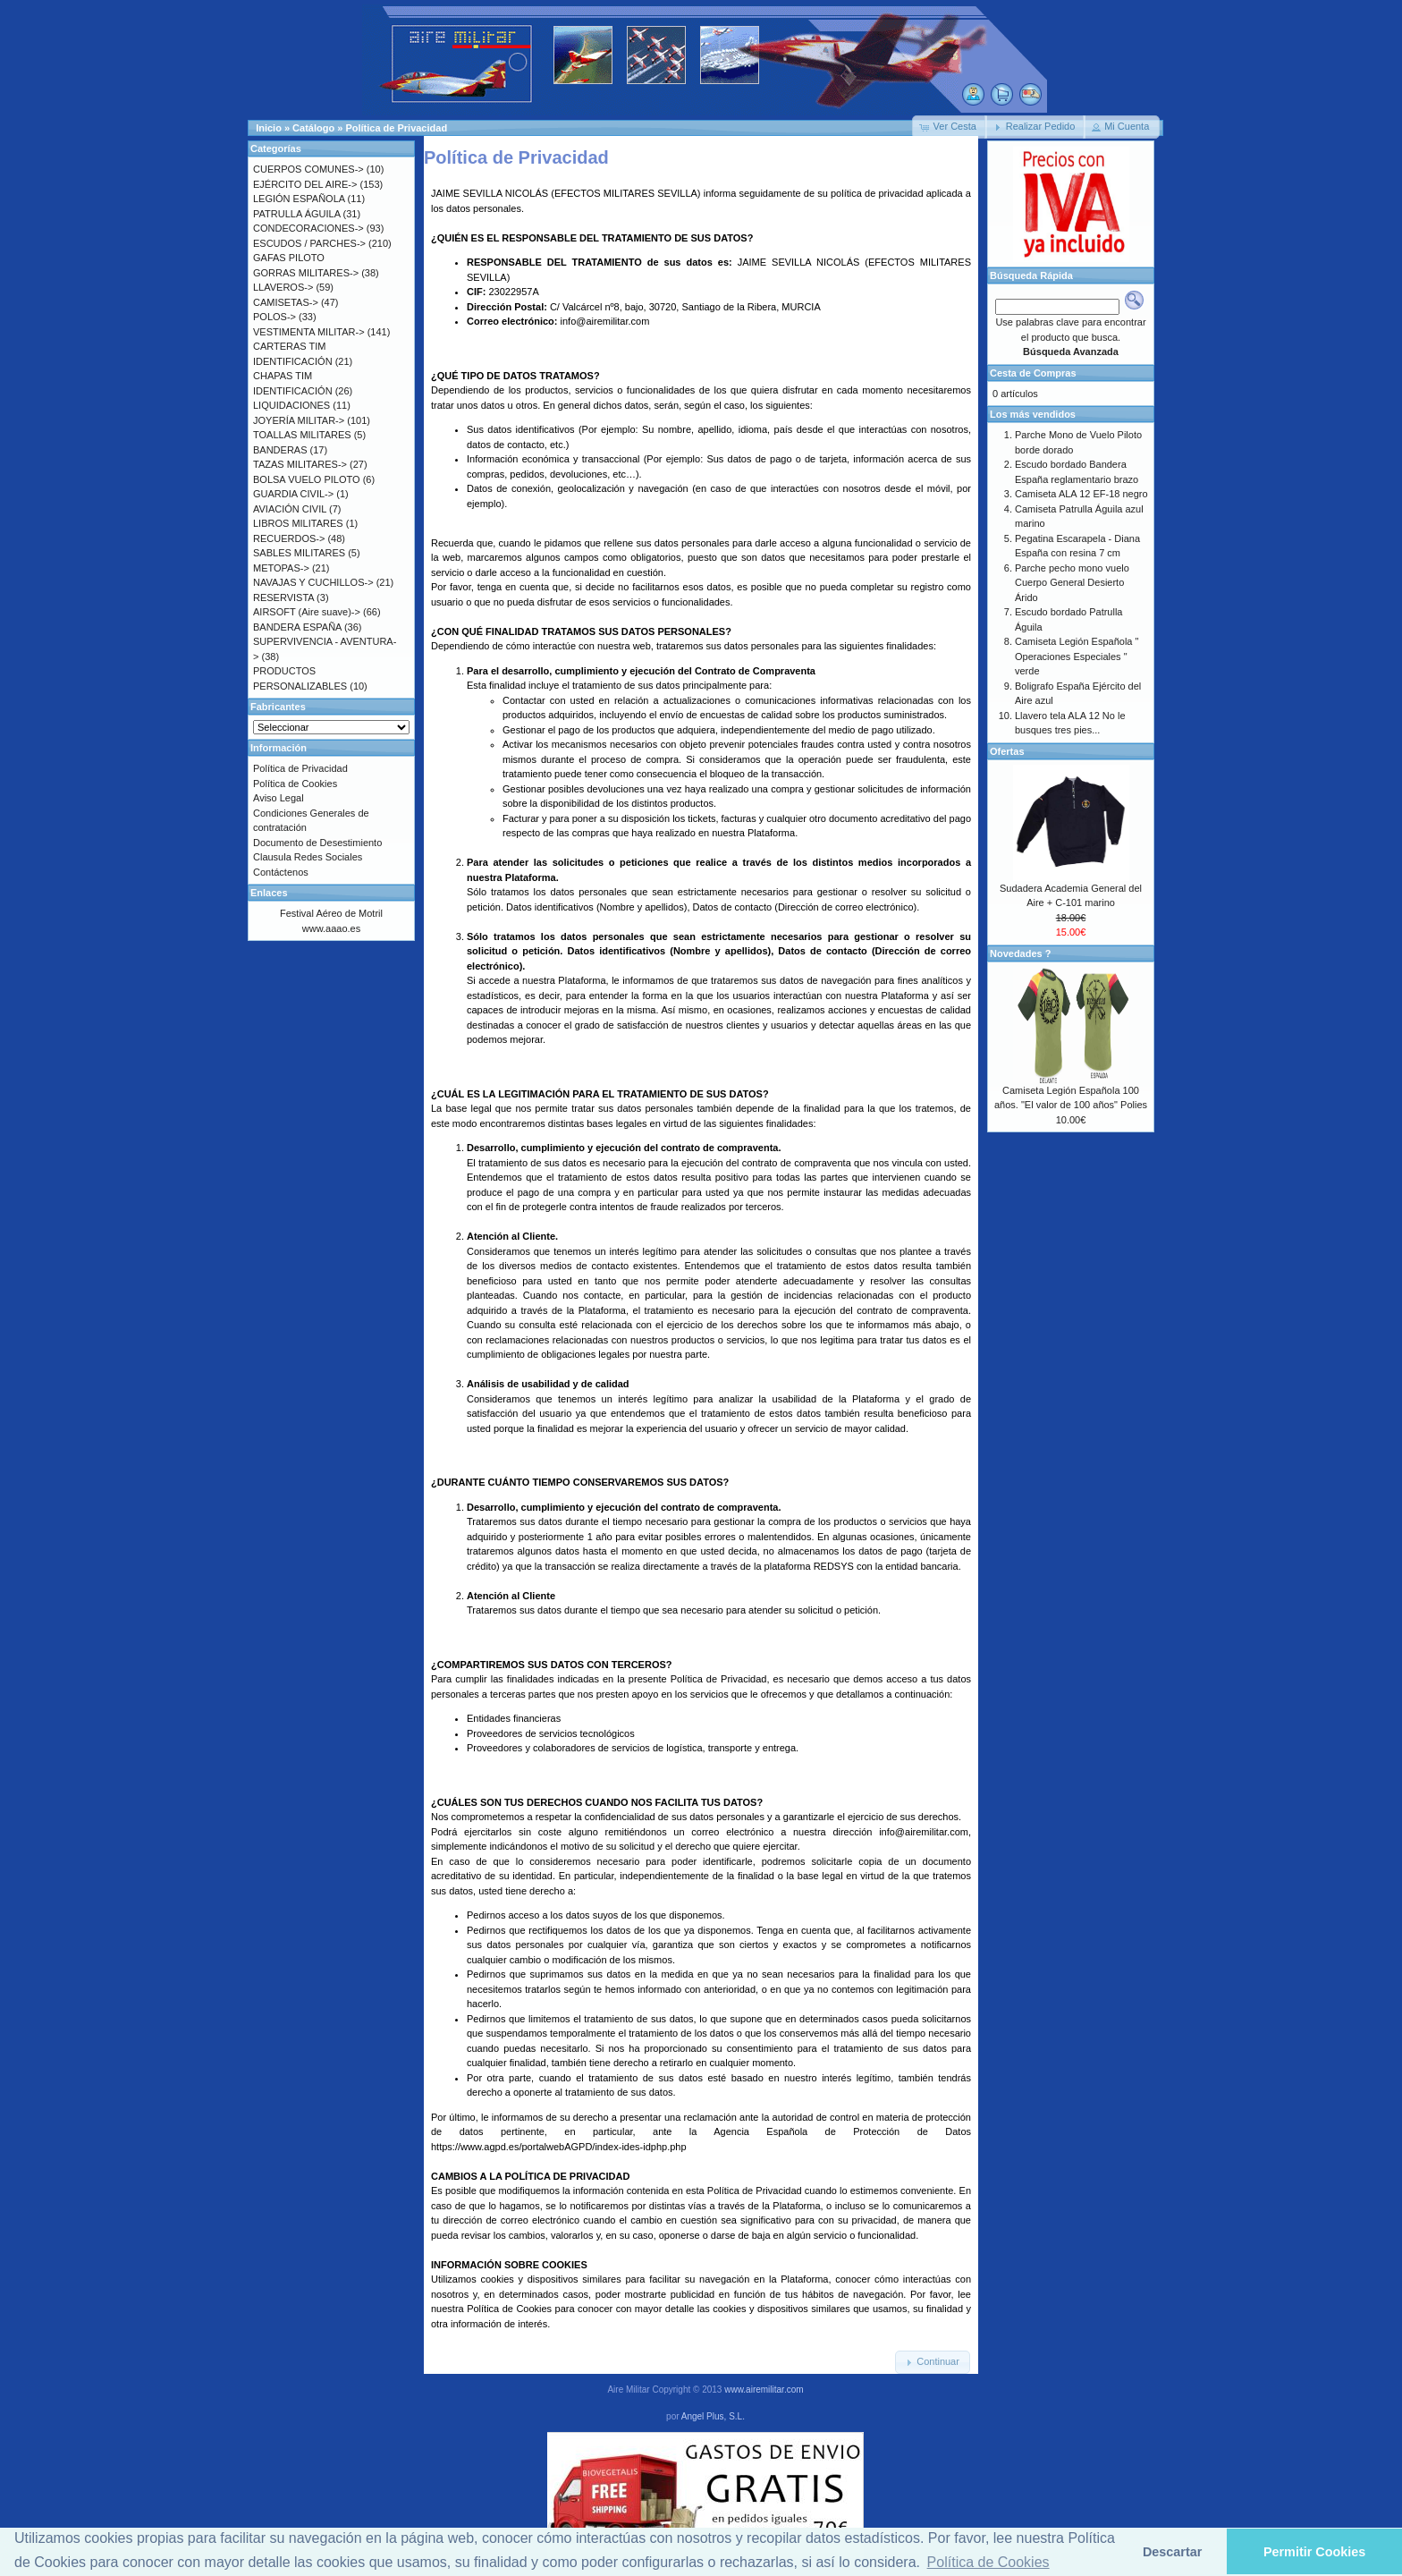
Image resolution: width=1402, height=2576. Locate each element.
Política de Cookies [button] (988, 2562)
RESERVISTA (283, 597)
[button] (949, 127)
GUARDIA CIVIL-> (293, 493)
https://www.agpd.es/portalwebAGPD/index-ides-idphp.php (559, 2146)
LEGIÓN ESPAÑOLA (299, 198)
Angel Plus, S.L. (713, 2416)
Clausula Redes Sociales (307, 857)
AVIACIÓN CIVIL (289, 509)
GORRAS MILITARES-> (306, 272)
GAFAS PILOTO (289, 257)
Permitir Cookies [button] (1314, 2552)
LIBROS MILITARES (298, 523)
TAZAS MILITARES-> (300, 464)
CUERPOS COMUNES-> (308, 169)
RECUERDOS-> (289, 538)
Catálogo (313, 128)
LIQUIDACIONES (291, 405)
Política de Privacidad (396, 128)
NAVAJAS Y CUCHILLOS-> (313, 582)
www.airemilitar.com (763, 2389)
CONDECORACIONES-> (308, 228)
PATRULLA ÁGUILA (296, 213)
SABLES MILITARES (299, 552)
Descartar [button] (1172, 2552)
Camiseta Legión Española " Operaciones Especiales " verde (1076, 656)
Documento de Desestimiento (317, 842)
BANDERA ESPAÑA (297, 627)
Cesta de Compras (1033, 373)
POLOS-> (274, 316)
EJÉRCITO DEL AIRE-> (305, 184)
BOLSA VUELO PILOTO (306, 479)
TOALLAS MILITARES (302, 434)
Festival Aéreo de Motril (331, 913)
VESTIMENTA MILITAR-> (309, 331)
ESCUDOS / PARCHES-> (309, 243)
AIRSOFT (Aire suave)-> (306, 611)
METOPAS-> (281, 568)
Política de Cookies (509, 2308)
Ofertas (1007, 751)
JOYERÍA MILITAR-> (298, 420)
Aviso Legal (278, 797)
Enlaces (269, 892)
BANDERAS (280, 450)
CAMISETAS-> (285, 302)
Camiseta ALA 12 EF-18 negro (1081, 493)
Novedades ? (1020, 953)
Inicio (269, 128)
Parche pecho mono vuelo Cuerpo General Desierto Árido (1072, 583)
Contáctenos (280, 872)
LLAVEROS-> (283, 287)
